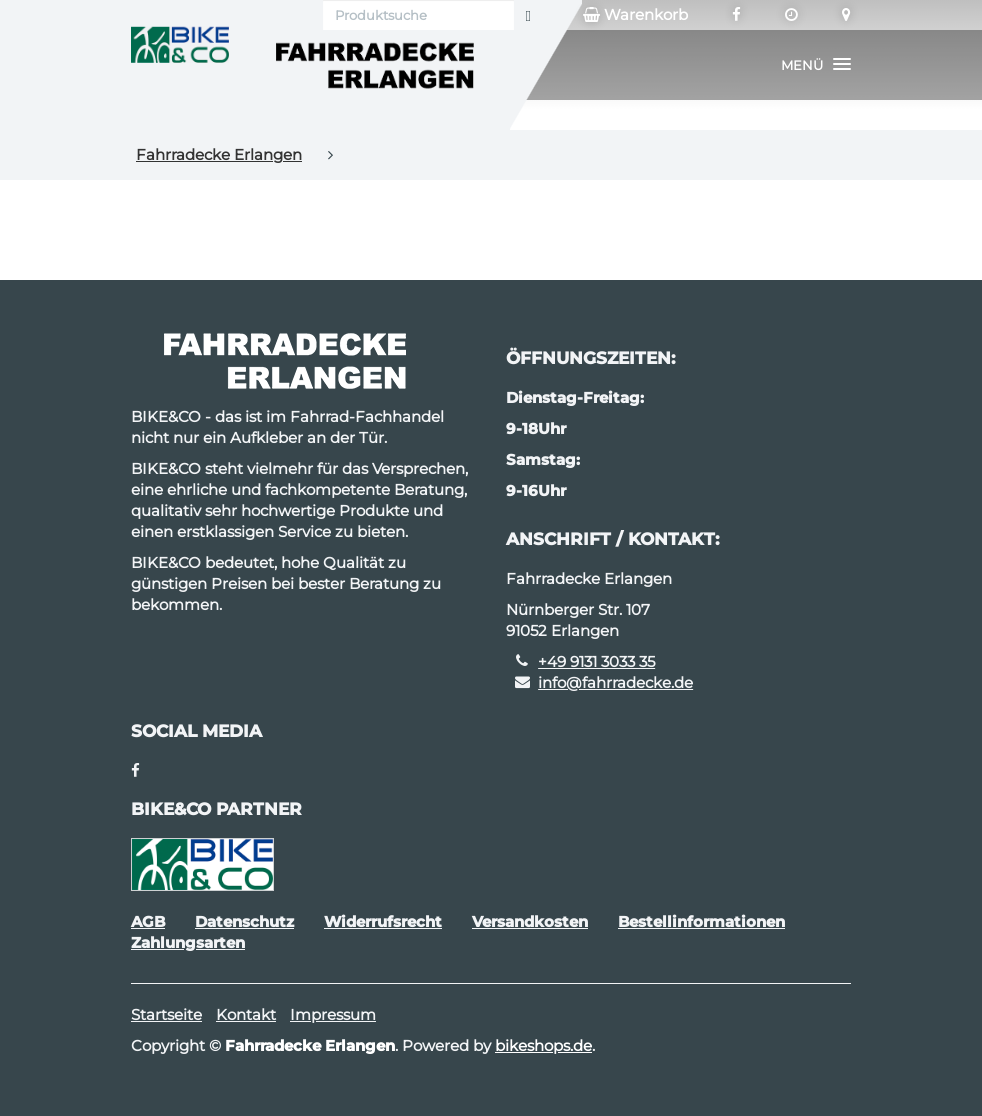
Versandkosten (530, 921)
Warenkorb (635, 15)
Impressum (333, 1014)
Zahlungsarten (188, 942)
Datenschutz (244, 921)
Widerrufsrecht (383, 921)
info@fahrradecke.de (615, 682)
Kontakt (246, 1014)
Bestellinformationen (701, 921)
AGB (148, 921)
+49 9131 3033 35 (596, 661)
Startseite (166, 1014)
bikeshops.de (543, 1045)
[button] (816, 65)
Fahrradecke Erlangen (219, 154)
